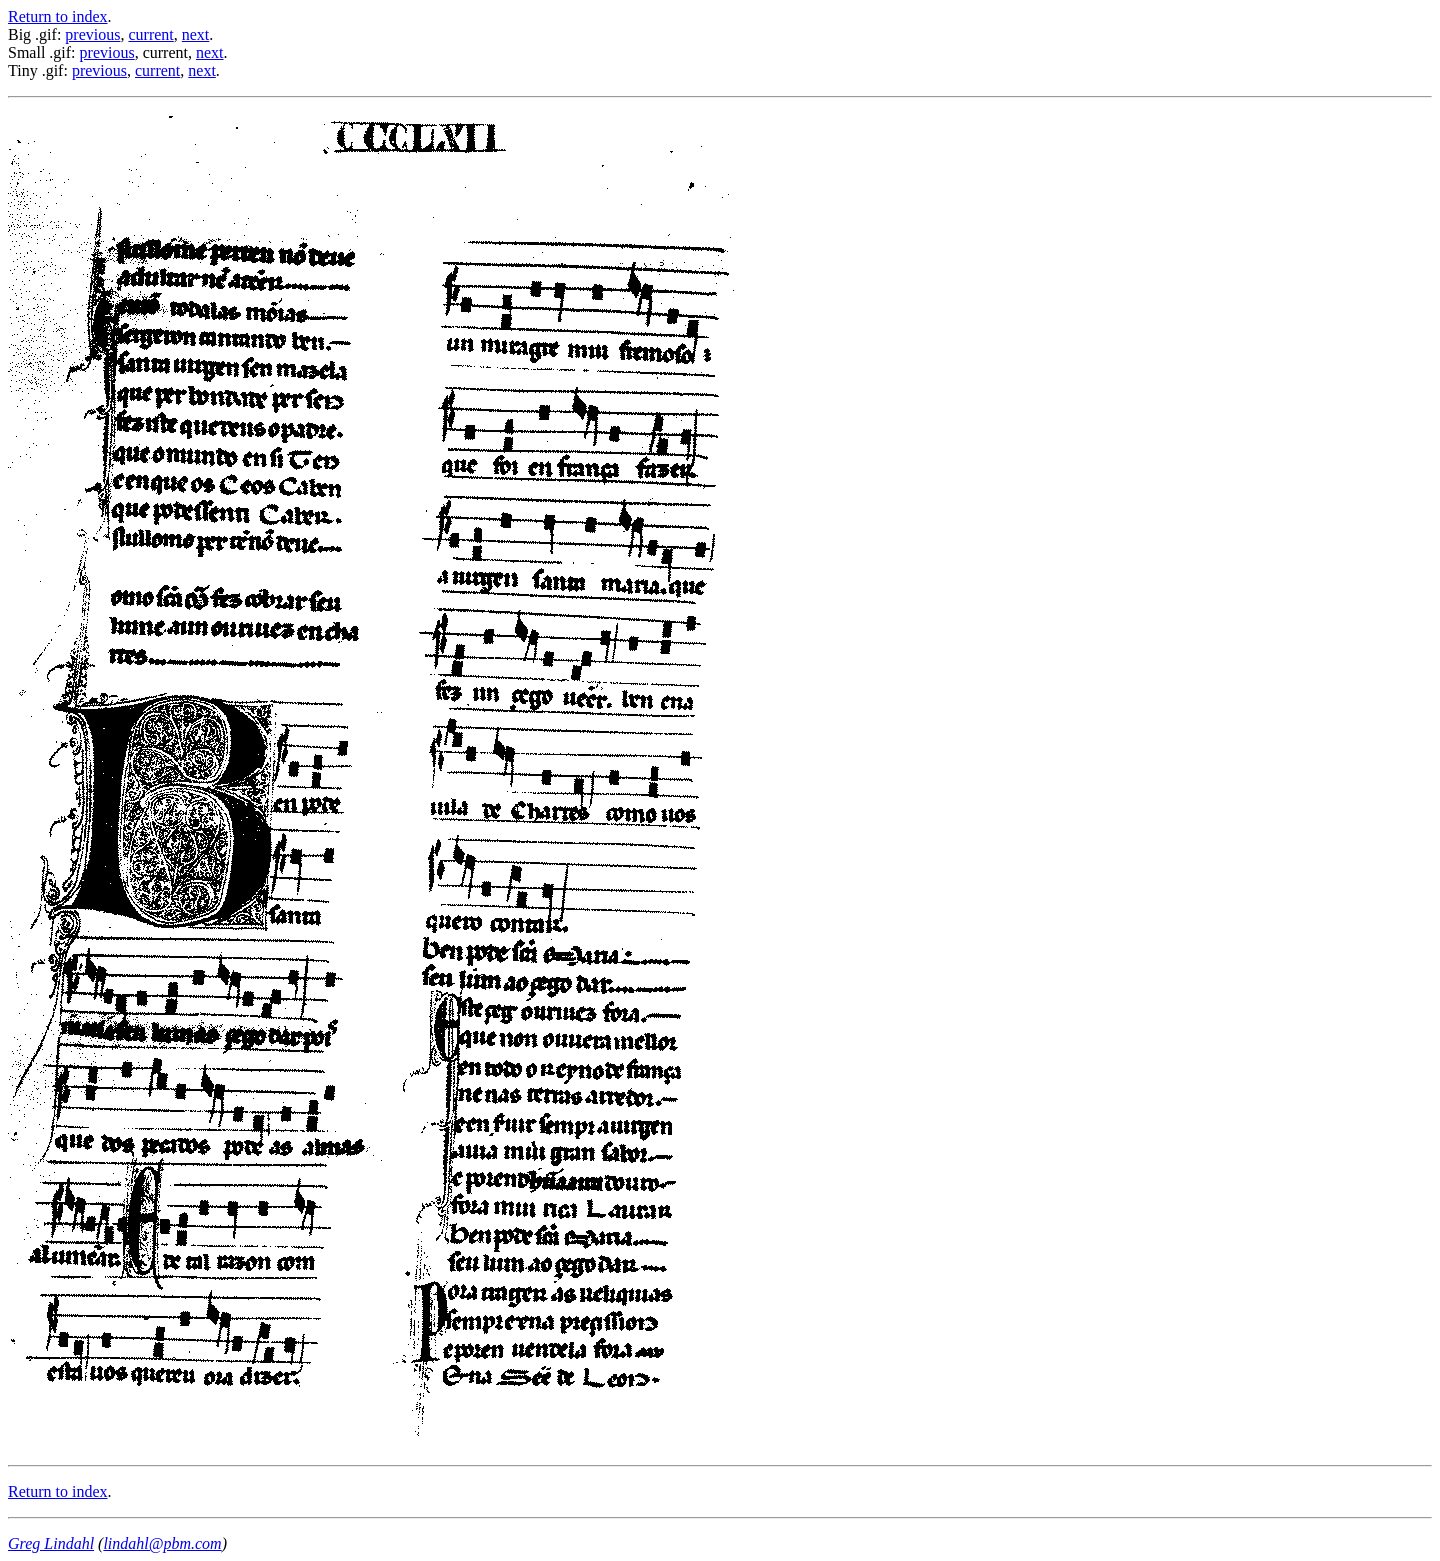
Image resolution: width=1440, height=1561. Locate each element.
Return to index (58, 16)
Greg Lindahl (51, 1543)
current (150, 34)
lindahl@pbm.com (162, 1543)
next (196, 34)
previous (92, 34)
